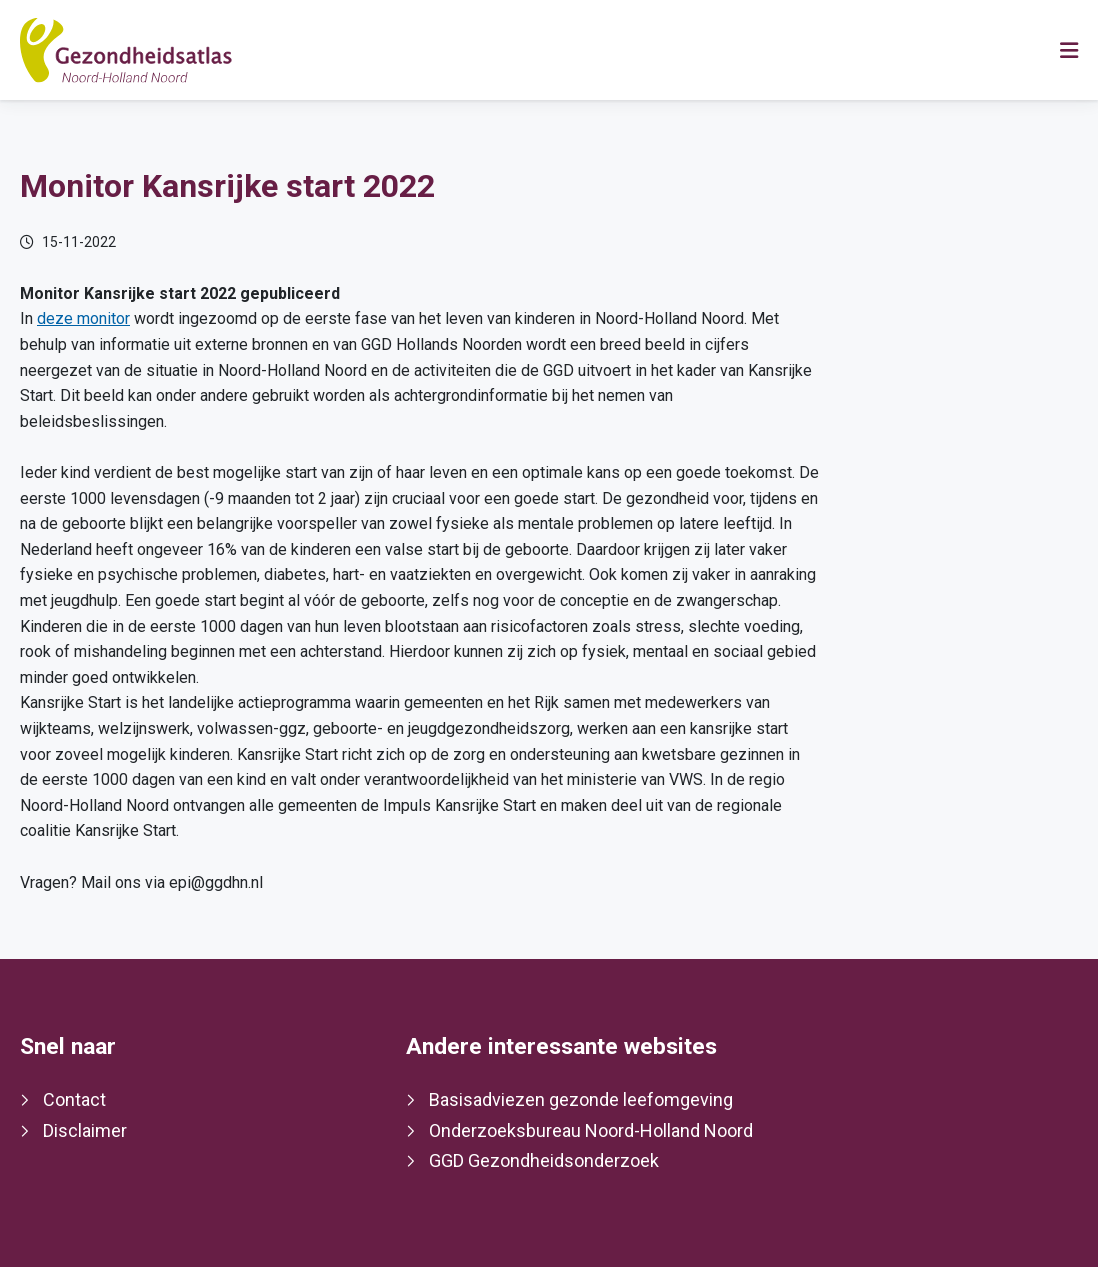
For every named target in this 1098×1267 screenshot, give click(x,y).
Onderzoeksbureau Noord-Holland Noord (591, 1130)
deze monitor (83, 318)
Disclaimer (85, 1130)
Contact (74, 1099)
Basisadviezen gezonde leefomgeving (581, 1099)
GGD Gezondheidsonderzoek (544, 1160)
